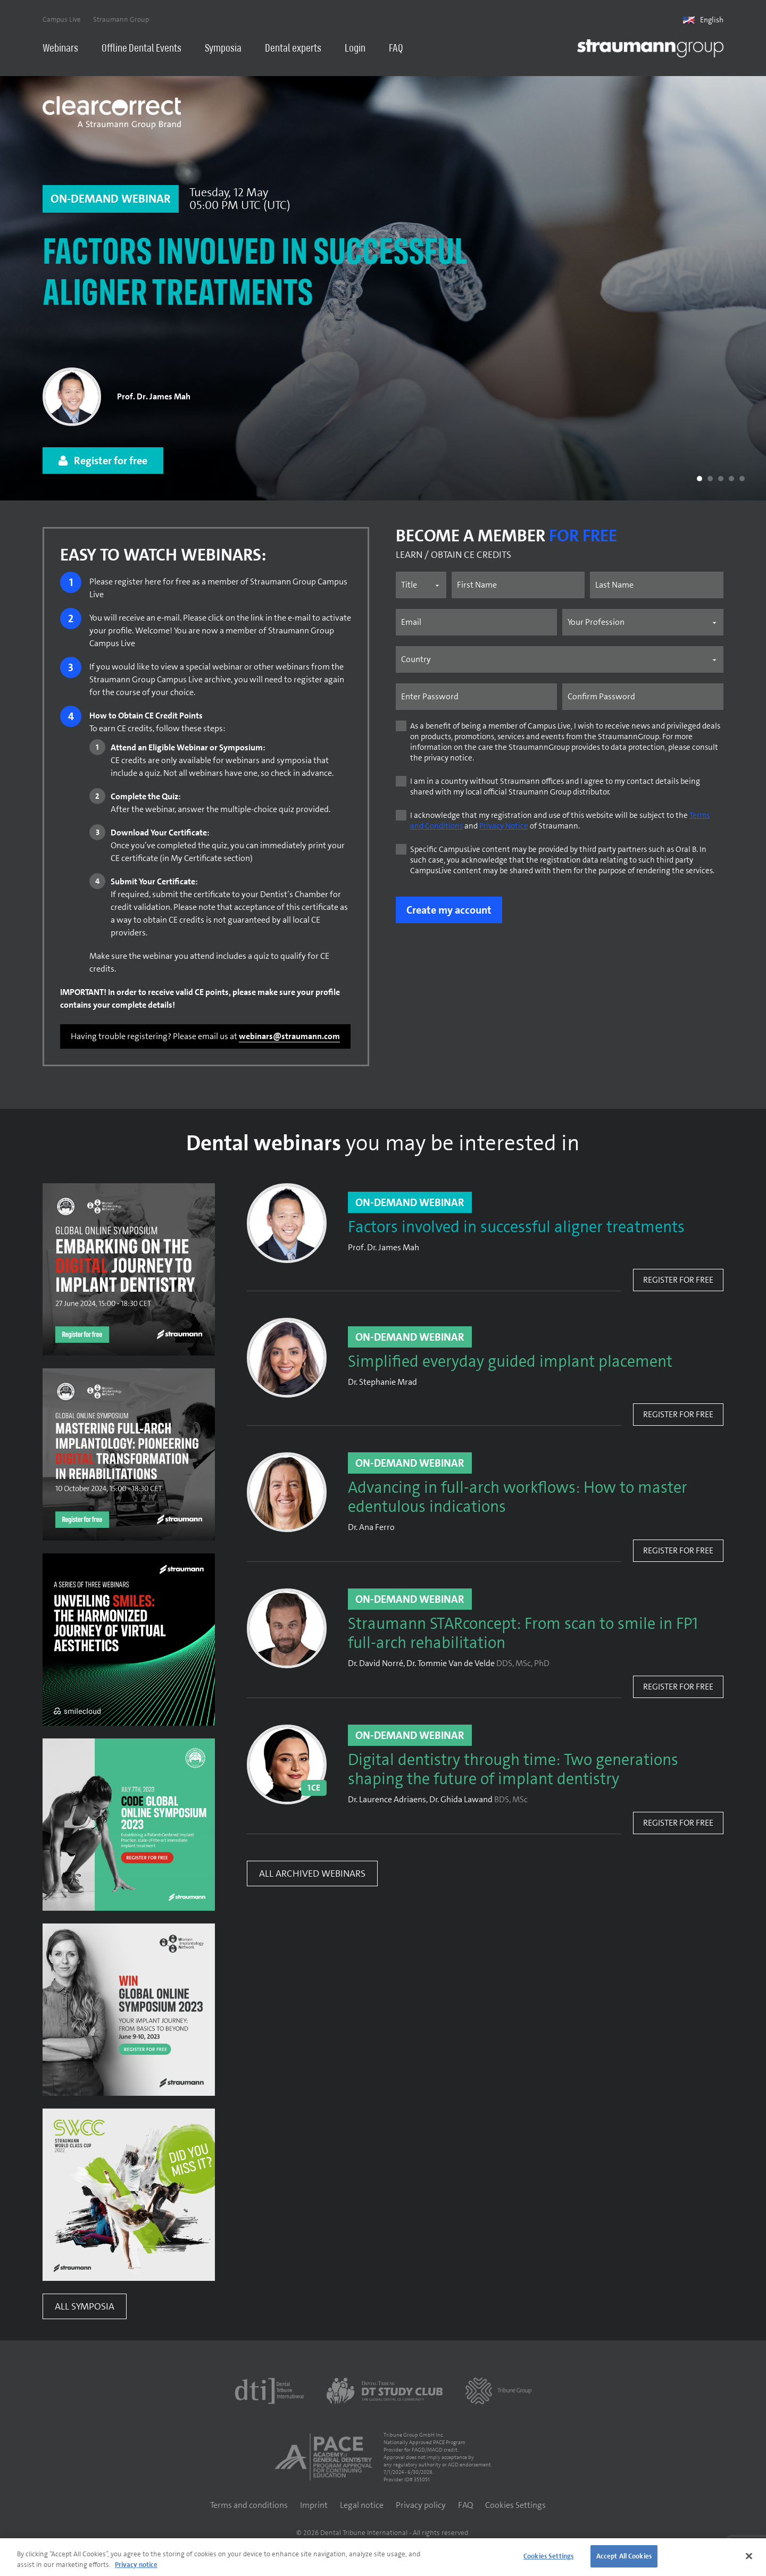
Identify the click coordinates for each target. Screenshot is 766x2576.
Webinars (60, 48)
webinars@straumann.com (289, 1037)
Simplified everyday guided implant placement (510, 1363)
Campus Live (62, 19)
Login (355, 48)
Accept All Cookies (624, 2556)
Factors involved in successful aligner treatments (255, 276)
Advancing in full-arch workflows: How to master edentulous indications (517, 1498)
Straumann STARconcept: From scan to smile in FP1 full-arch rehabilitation (523, 1635)
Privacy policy (421, 2506)
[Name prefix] (421, 586)
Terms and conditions (249, 2506)
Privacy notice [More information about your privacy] (136, 2564)
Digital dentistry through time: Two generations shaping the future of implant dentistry (513, 1771)
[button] (699, 479)
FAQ (396, 48)
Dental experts (293, 48)
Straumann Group (121, 19)
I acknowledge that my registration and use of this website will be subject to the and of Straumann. (560, 821)
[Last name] (656, 586)
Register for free (678, 1280)
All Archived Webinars (312, 1874)
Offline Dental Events (141, 48)
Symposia (223, 48)
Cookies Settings (515, 2506)
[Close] (749, 2555)
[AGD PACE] (323, 2458)
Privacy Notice (503, 827)
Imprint (314, 2506)
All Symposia (84, 2307)
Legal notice (362, 2506)
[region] (383, 2557)
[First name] (518, 586)
